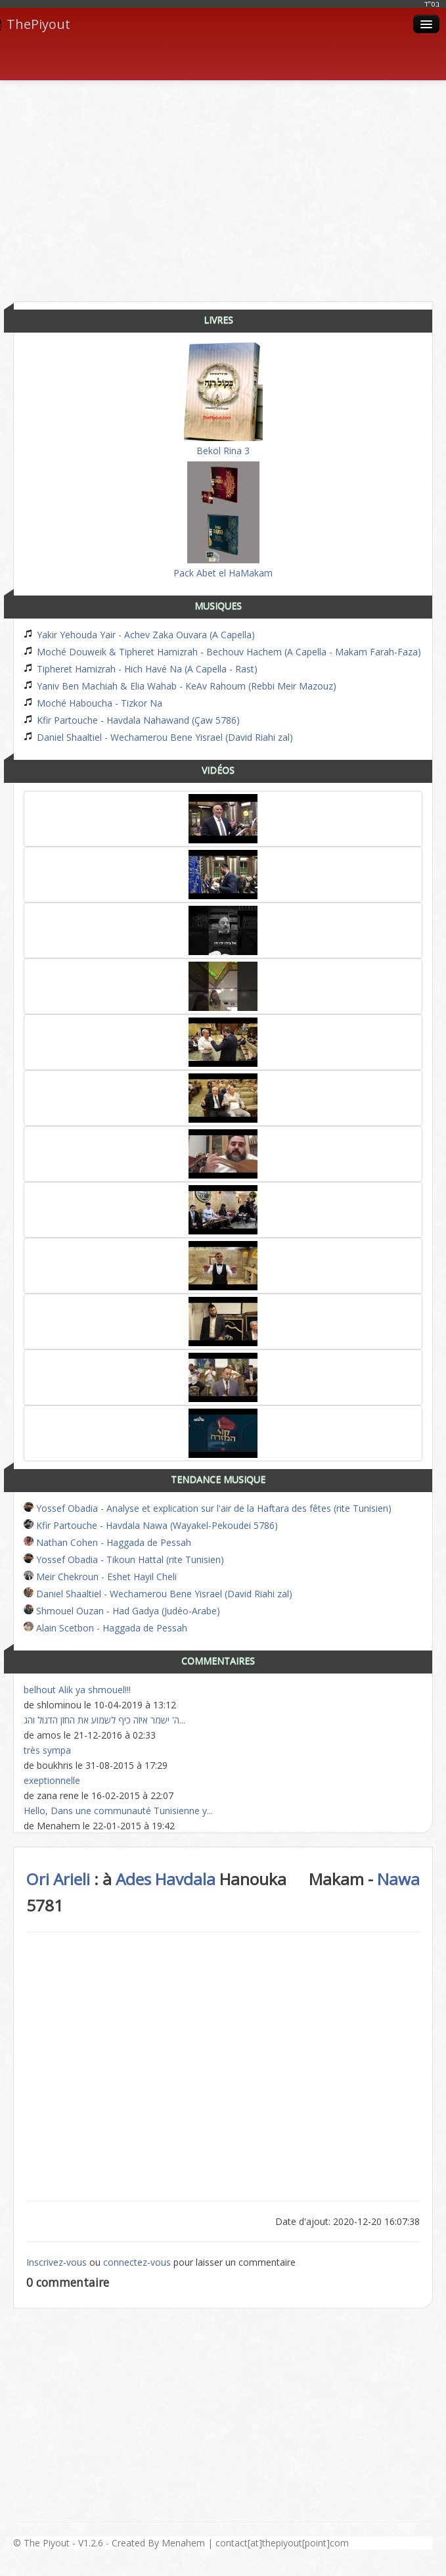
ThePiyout (35, 24)
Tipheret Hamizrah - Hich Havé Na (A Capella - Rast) (140, 669)
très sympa (47, 1750)
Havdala (185, 1879)
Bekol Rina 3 (223, 399)
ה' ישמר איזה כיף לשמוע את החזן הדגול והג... (104, 1720)
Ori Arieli (58, 1879)
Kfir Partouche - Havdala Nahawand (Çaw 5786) (132, 720)
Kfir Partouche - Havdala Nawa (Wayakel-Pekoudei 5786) (151, 1525)
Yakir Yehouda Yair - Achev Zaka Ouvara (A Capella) (139, 634)
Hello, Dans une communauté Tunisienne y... (118, 1810)
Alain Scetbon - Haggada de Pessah (105, 1628)
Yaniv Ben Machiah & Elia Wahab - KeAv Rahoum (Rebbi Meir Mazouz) (180, 686)
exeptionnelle (52, 1780)
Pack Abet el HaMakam (223, 520)
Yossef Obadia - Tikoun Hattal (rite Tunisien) (124, 1559)
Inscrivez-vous (56, 2262)
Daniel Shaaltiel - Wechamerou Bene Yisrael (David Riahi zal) (158, 737)
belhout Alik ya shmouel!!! (77, 1689)
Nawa (398, 1879)
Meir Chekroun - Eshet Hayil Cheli (100, 1576)
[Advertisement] (229, 186)
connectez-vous (137, 2262)
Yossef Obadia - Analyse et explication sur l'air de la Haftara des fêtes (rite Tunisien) (207, 1508)
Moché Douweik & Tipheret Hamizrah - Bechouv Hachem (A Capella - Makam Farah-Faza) (222, 651)
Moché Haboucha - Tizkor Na (93, 703)
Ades (133, 1879)
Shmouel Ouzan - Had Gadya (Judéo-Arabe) (122, 1610)
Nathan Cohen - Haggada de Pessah (107, 1542)
